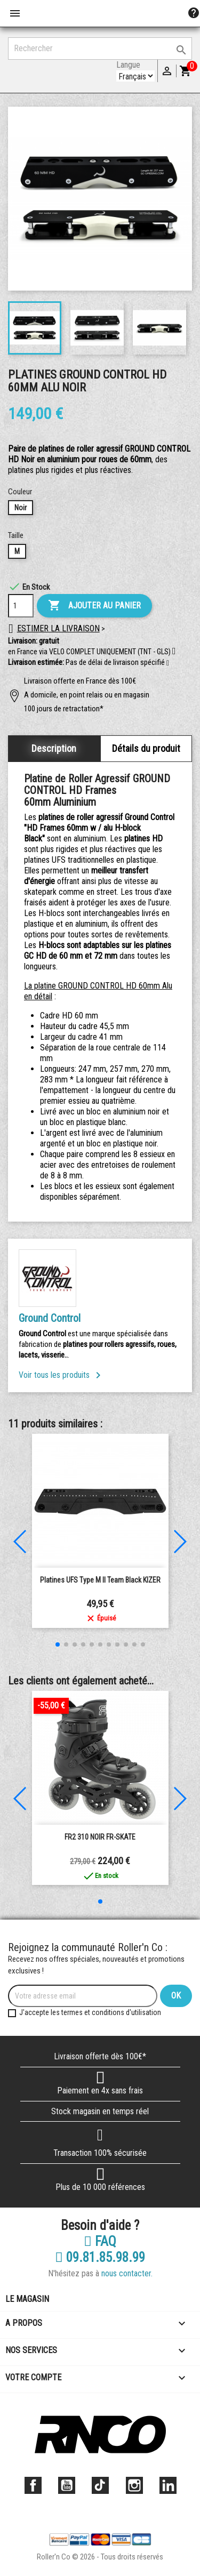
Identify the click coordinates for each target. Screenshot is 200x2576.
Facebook (33, 2485)
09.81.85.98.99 (100, 2257)
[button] (167, 663)
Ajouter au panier (94, 606)
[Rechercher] (100, 48)
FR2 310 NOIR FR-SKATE (100, 1837)
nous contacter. (127, 2273)
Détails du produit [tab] (146, 748)
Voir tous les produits (62, 1375)
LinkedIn (168, 2485)
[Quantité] (21, 605)
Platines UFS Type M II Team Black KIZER (100, 1580)
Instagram (134, 2485)
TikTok (100, 2485)
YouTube (66, 2485)
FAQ (100, 2241)
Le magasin (27, 2299)
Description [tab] (53, 748)
